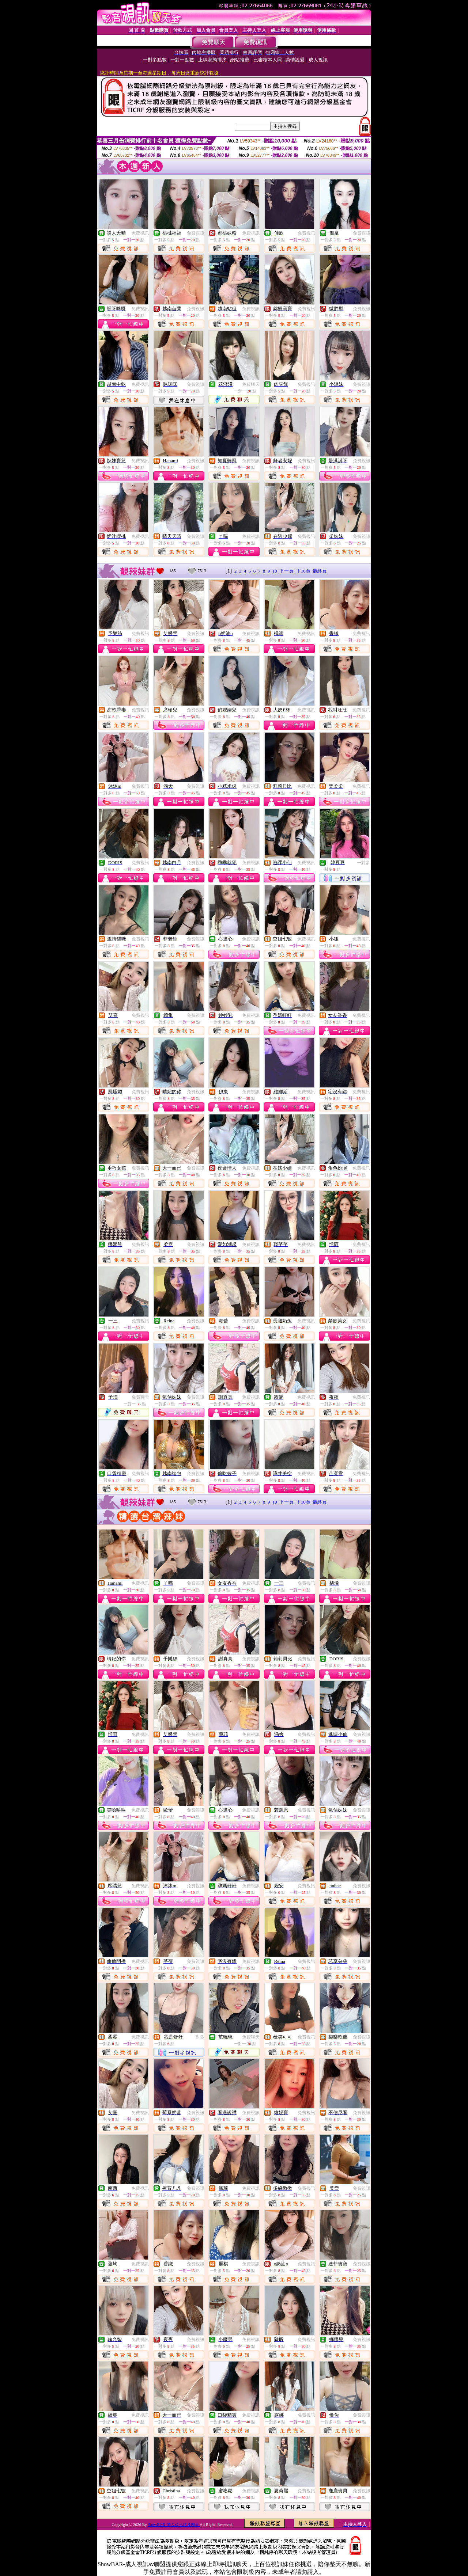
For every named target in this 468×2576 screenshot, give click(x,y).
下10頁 (303, 571)
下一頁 (286, 571)
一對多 (363, 862)
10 (274, 571)
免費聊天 (251, 384)
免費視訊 (140, 233)
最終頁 (320, 571)
